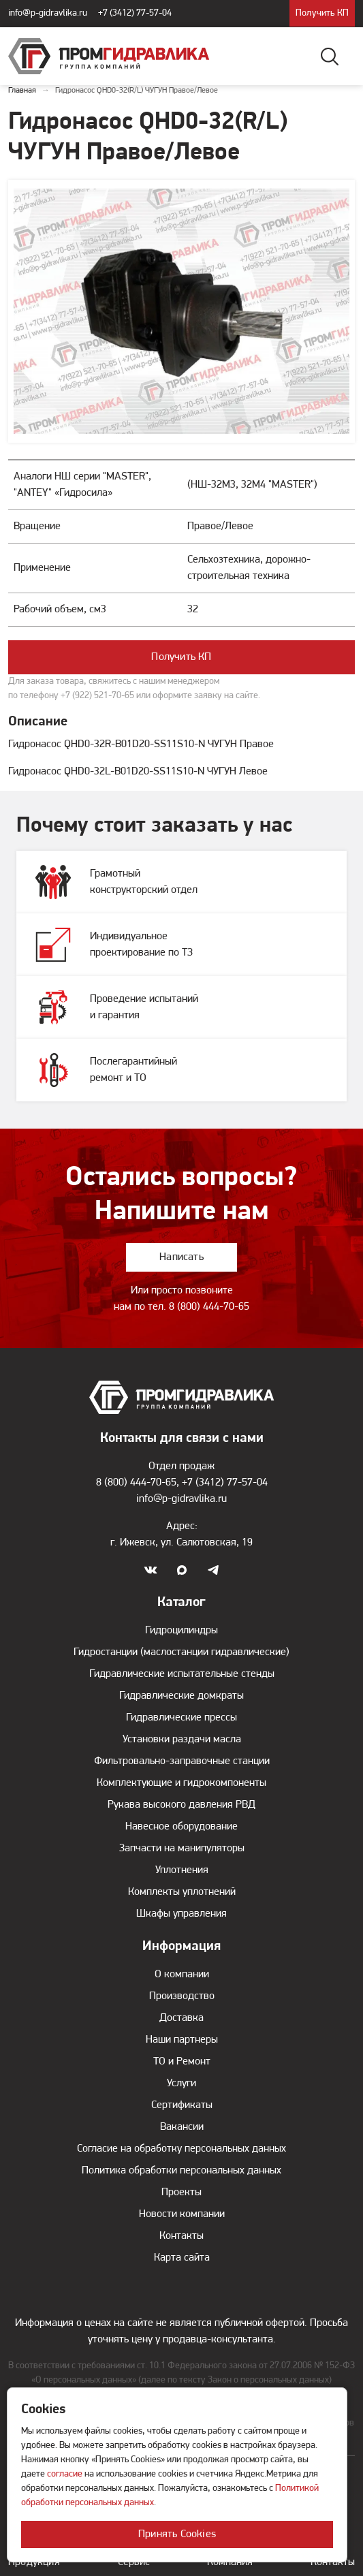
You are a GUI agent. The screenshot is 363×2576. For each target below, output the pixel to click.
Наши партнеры (182, 2040)
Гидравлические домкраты (181, 1696)
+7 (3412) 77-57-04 (135, 13)
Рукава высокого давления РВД (181, 1805)
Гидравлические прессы (181, 1717)
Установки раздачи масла (182, 1739)
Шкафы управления (181, 1914)
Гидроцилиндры (181, 1630)
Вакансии (182, 2127)
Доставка (181, 2018)
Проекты (181, 2192)
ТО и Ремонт (181, 2061)
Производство (182, 1996)
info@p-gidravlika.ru (47, 13)
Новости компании (182, 2214)
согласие (64, 2474)
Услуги (181, 2083)
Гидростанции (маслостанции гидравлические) (181, 1652)
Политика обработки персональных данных (181, 2170)
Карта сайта (182, 2257)
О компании (182, 1974)
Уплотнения (181, 1870)
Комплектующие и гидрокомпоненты (181, 1783)
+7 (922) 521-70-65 (97, 696)
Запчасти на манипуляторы (181, 1848)
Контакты (181, 2236)
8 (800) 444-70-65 (209, 1307)
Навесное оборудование (181, 1826)
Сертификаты (181, 2105)
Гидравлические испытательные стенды (181, 1674)
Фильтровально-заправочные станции (182, 1761)
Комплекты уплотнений (182, 1892)
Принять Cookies (177, 2534)
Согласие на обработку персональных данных (181, 2148)
